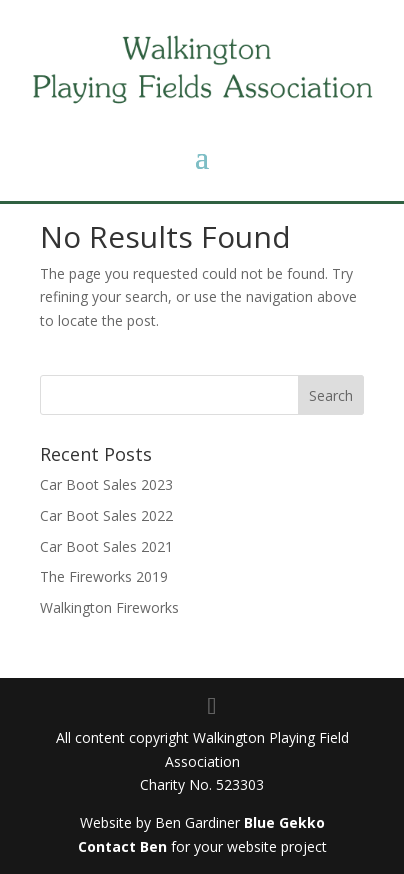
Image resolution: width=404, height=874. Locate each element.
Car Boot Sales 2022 (106, 515)
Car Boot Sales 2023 (106, 484)
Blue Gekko (284, 822)
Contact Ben (122, 846)
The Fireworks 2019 (104, 576)
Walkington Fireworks (109, 607)
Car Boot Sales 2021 (106, 546)
